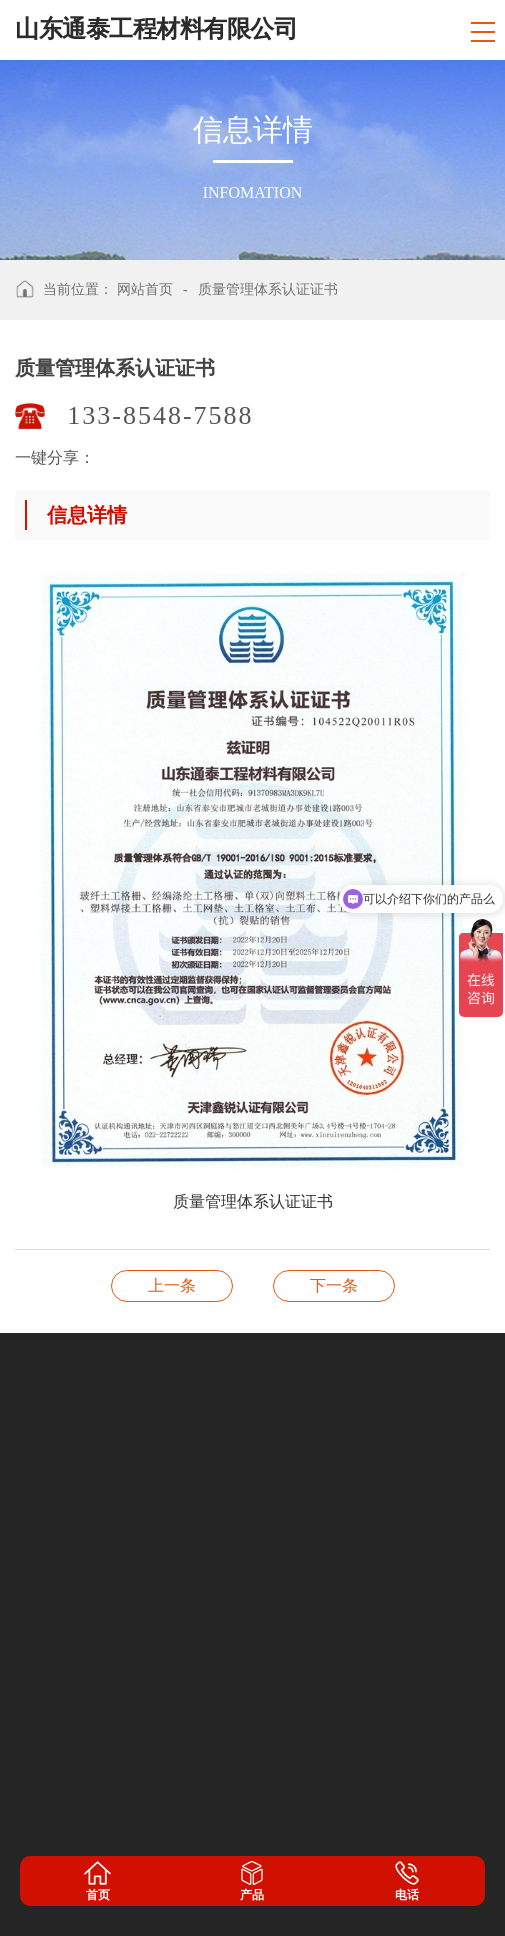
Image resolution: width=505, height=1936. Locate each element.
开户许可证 (334, 1285)
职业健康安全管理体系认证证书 (172, 1285)
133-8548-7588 (160, 415)
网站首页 (145, 289)
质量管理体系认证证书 (268, 289)
